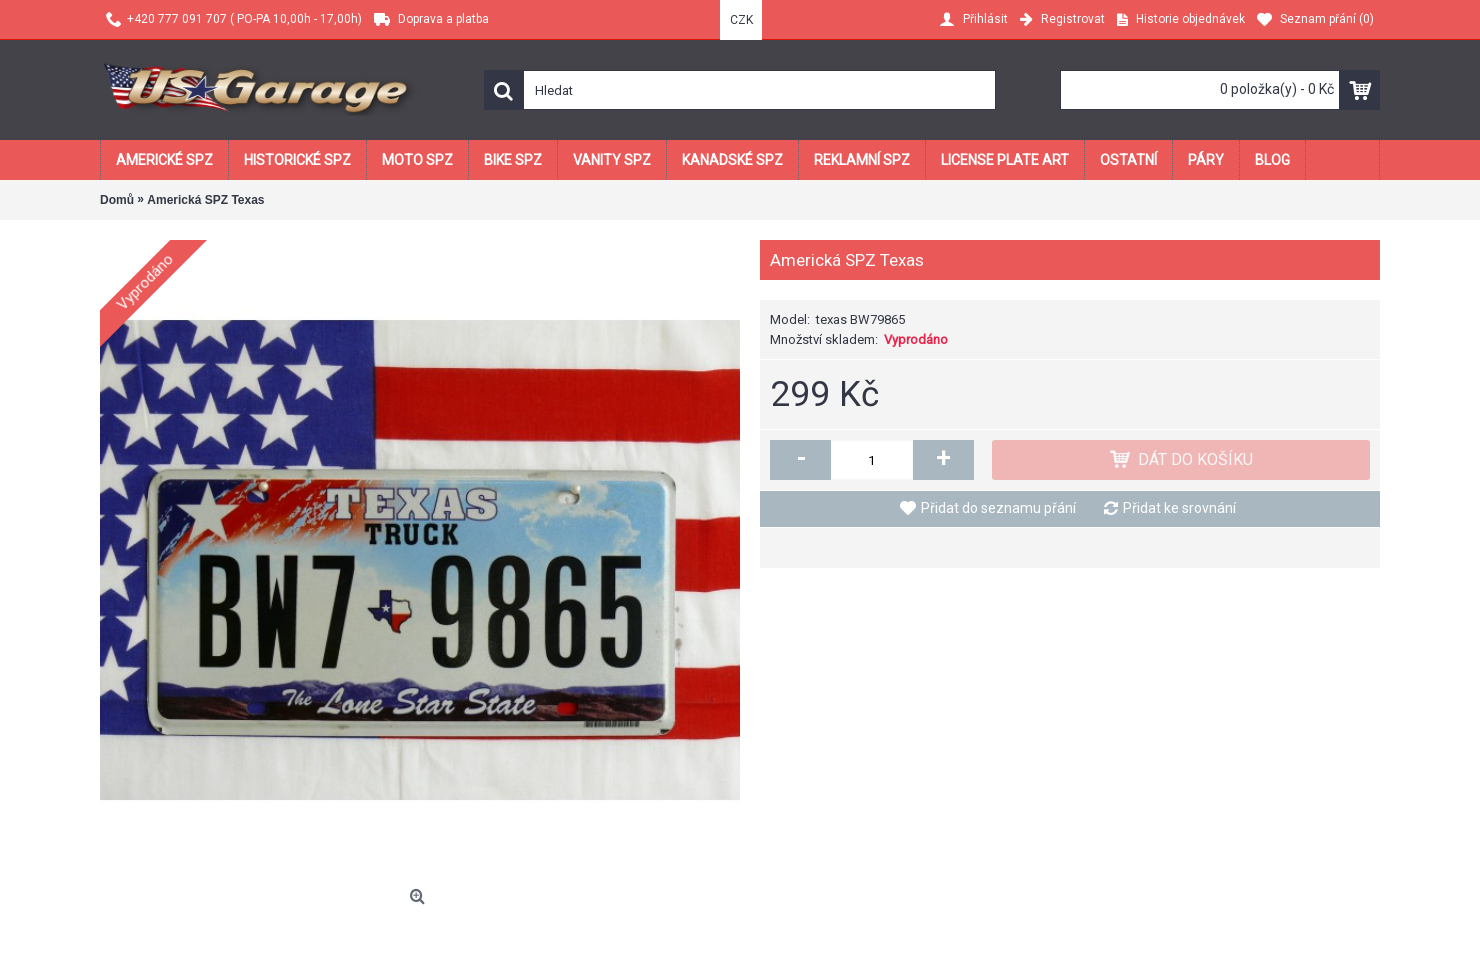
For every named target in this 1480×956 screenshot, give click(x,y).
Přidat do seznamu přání (998, 508)
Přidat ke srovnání (1179, 508)
